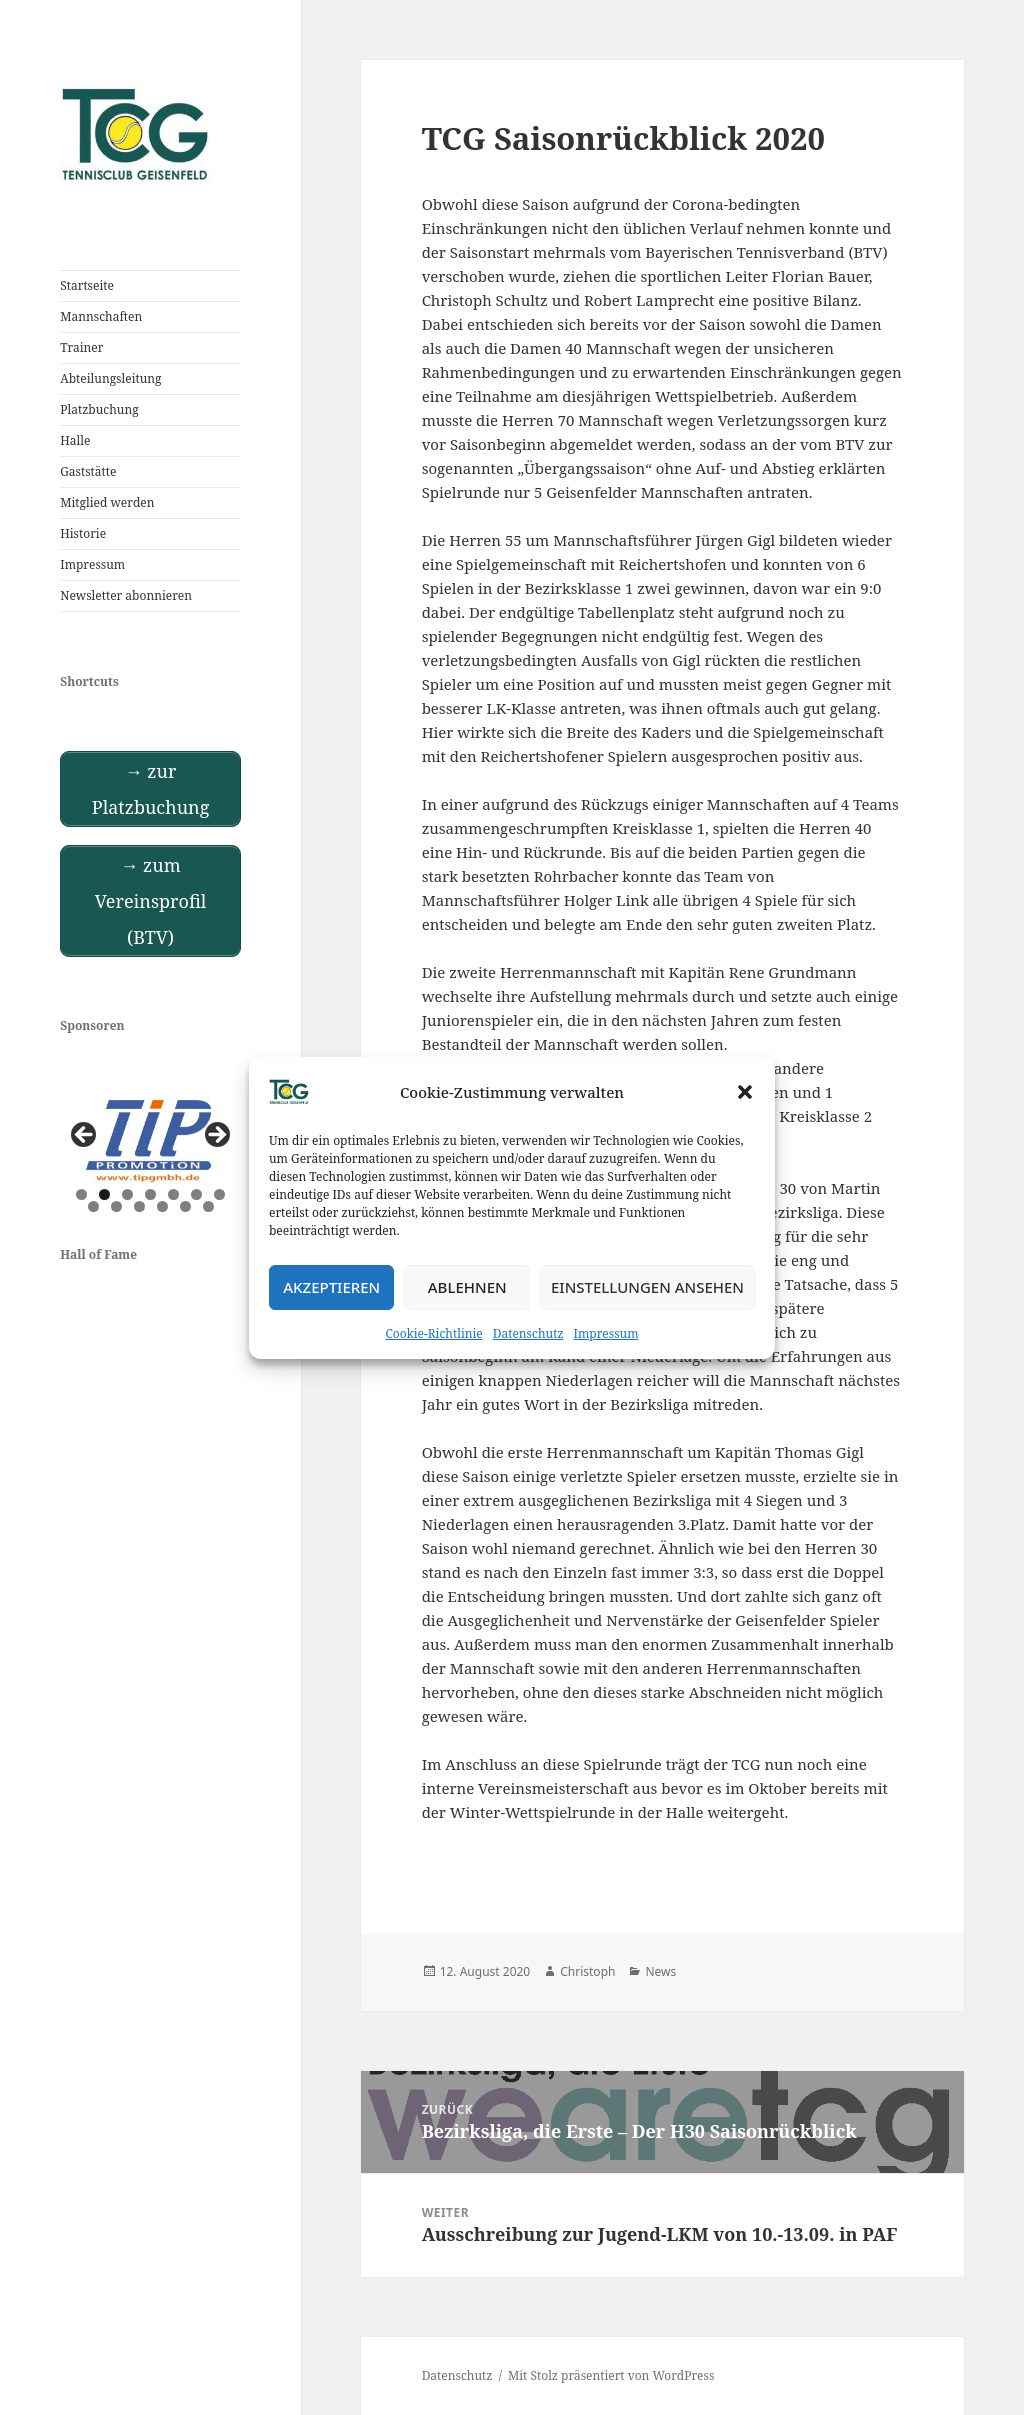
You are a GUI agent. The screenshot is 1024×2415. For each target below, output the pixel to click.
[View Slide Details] (150, 1140)
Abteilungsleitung (110, 378)
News (660, 1971)
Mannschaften (101, 316)
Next (216, 1136)
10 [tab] (140, 1206)
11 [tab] (163, 1206)
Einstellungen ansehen (647, 1287)
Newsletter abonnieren (126, 595)
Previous (85, 1136)
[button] (745, 1092)
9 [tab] (116, 1206)
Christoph (587, 1971)
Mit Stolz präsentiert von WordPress (611, 2375)
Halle (75, 440)
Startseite (87, 285)
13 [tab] (209, 1206)
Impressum (606, 1333)
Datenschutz (528, 1333)
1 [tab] (81, 1194)
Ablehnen (467, 1287)
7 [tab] (219, 1194)
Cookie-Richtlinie (434, 1333)
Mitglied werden (107, 502)
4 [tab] (150, 1194)
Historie (83, 533)
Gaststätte (88, 471)
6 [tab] (196, 1194)
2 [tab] (104, 1194)
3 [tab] (127, 1194)
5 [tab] (173, 1194)
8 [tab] (93, 1206)
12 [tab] (186, 1206)
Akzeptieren (331, 1287)
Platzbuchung (99, 409)
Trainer (81, 347)
